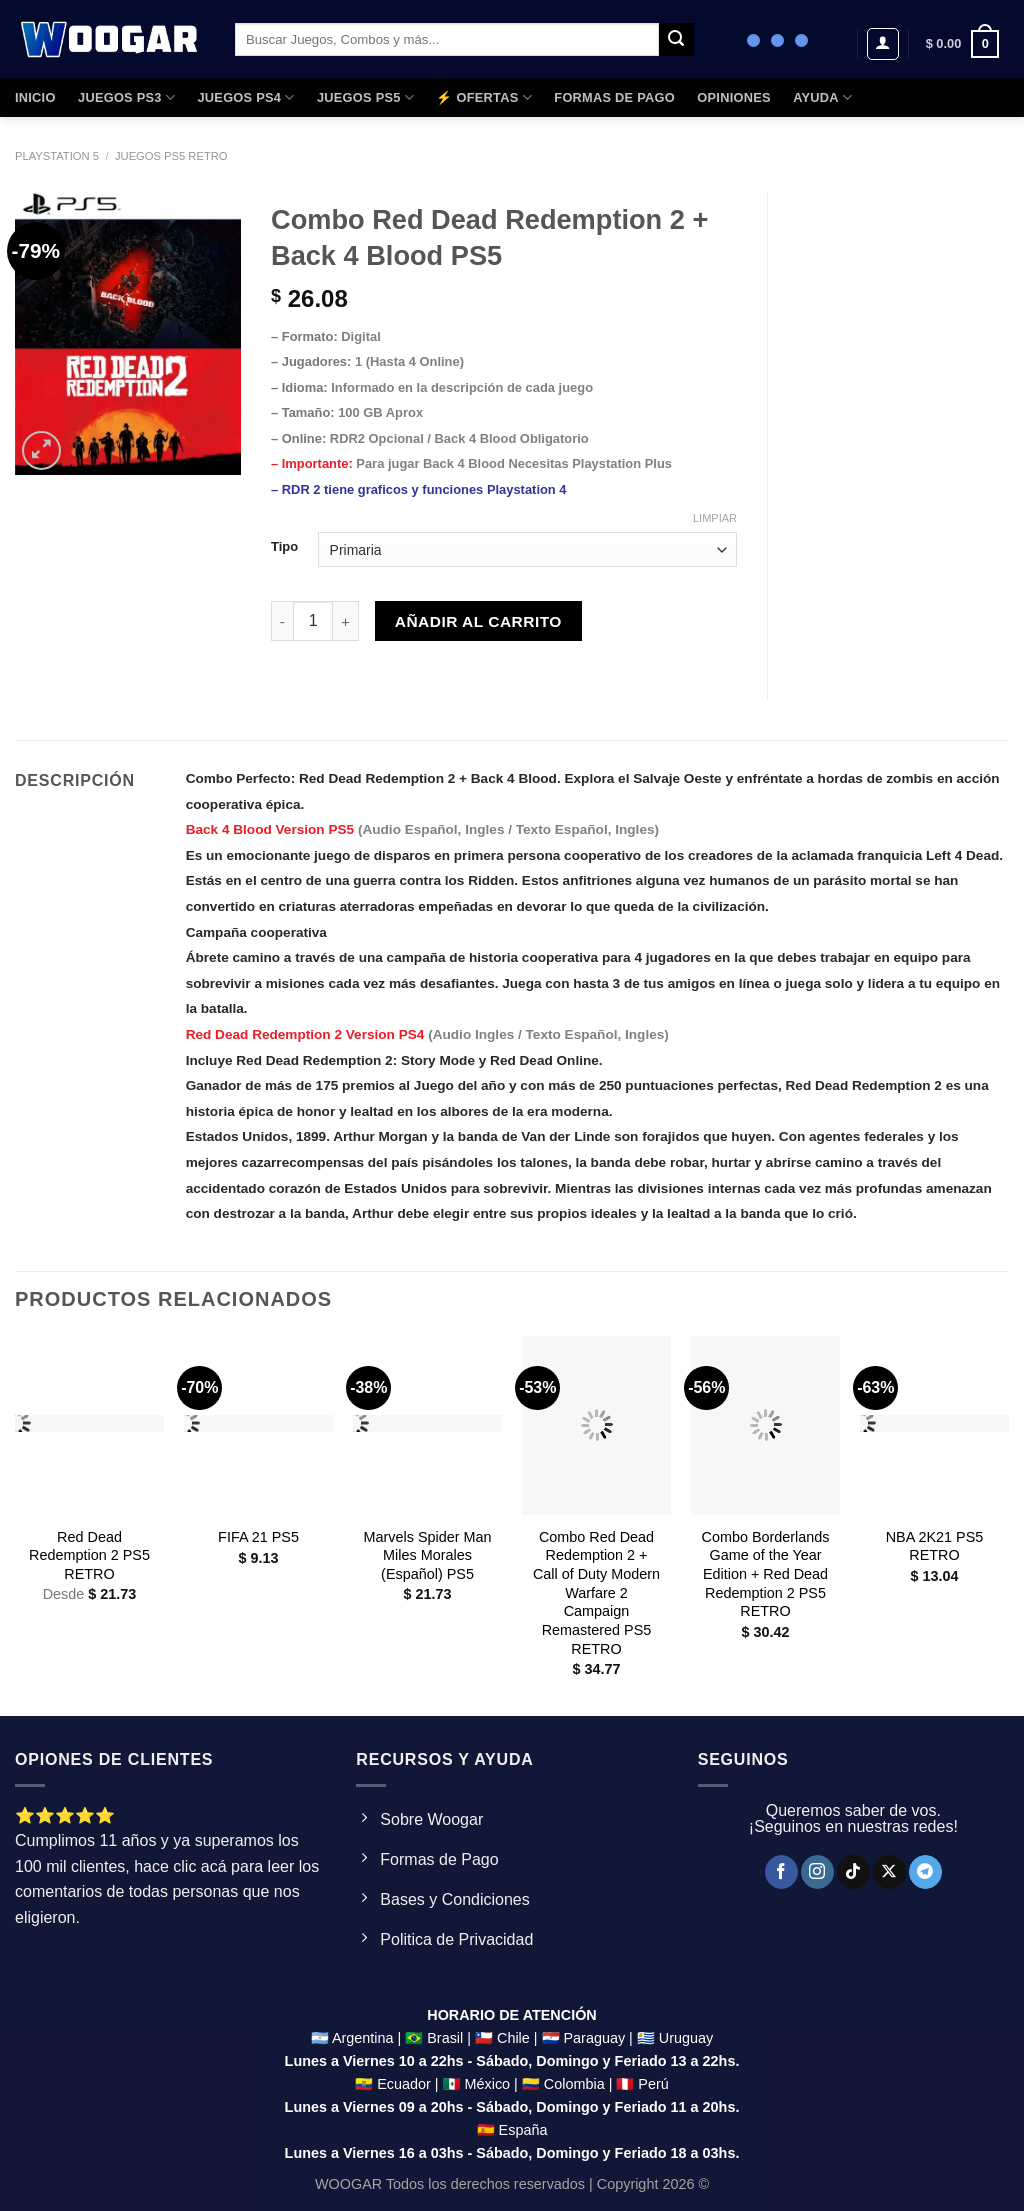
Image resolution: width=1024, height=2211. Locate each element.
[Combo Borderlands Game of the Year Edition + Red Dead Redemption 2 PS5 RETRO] (765, 1425)
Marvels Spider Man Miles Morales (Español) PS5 (428, 1555)
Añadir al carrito (478, 621)
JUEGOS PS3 (126, 97)
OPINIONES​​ (733, 97)
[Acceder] (883, 44)
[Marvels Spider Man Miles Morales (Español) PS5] (427, 1425)
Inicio (35, 97)
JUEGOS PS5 (365, 97)
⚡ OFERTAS (484, 97)
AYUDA (822, 97)
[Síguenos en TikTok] (853, 1872)
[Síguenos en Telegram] (925, 1872)
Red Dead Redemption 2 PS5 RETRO (89, 1555)
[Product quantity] (313, 621)
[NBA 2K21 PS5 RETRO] (934, 1425)
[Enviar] (676, 40)
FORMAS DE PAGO (614, 97)
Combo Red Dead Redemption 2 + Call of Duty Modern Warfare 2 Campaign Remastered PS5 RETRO (596, 1593)
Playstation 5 (57, 156)
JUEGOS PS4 (245, 97)
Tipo (284, 547)
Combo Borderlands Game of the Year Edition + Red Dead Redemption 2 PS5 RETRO (766, 1574)
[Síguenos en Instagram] (817, 1872)
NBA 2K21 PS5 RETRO (935, 1546)
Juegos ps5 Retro (171, 156)
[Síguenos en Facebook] (781, 1872)
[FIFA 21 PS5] (258, 1425)
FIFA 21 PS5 (258, 1537)
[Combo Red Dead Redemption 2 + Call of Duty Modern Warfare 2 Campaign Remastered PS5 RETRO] (596, 1425)
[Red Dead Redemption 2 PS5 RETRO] (89, 1425)
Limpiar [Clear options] (715, 518)
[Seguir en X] (889, 1872)
